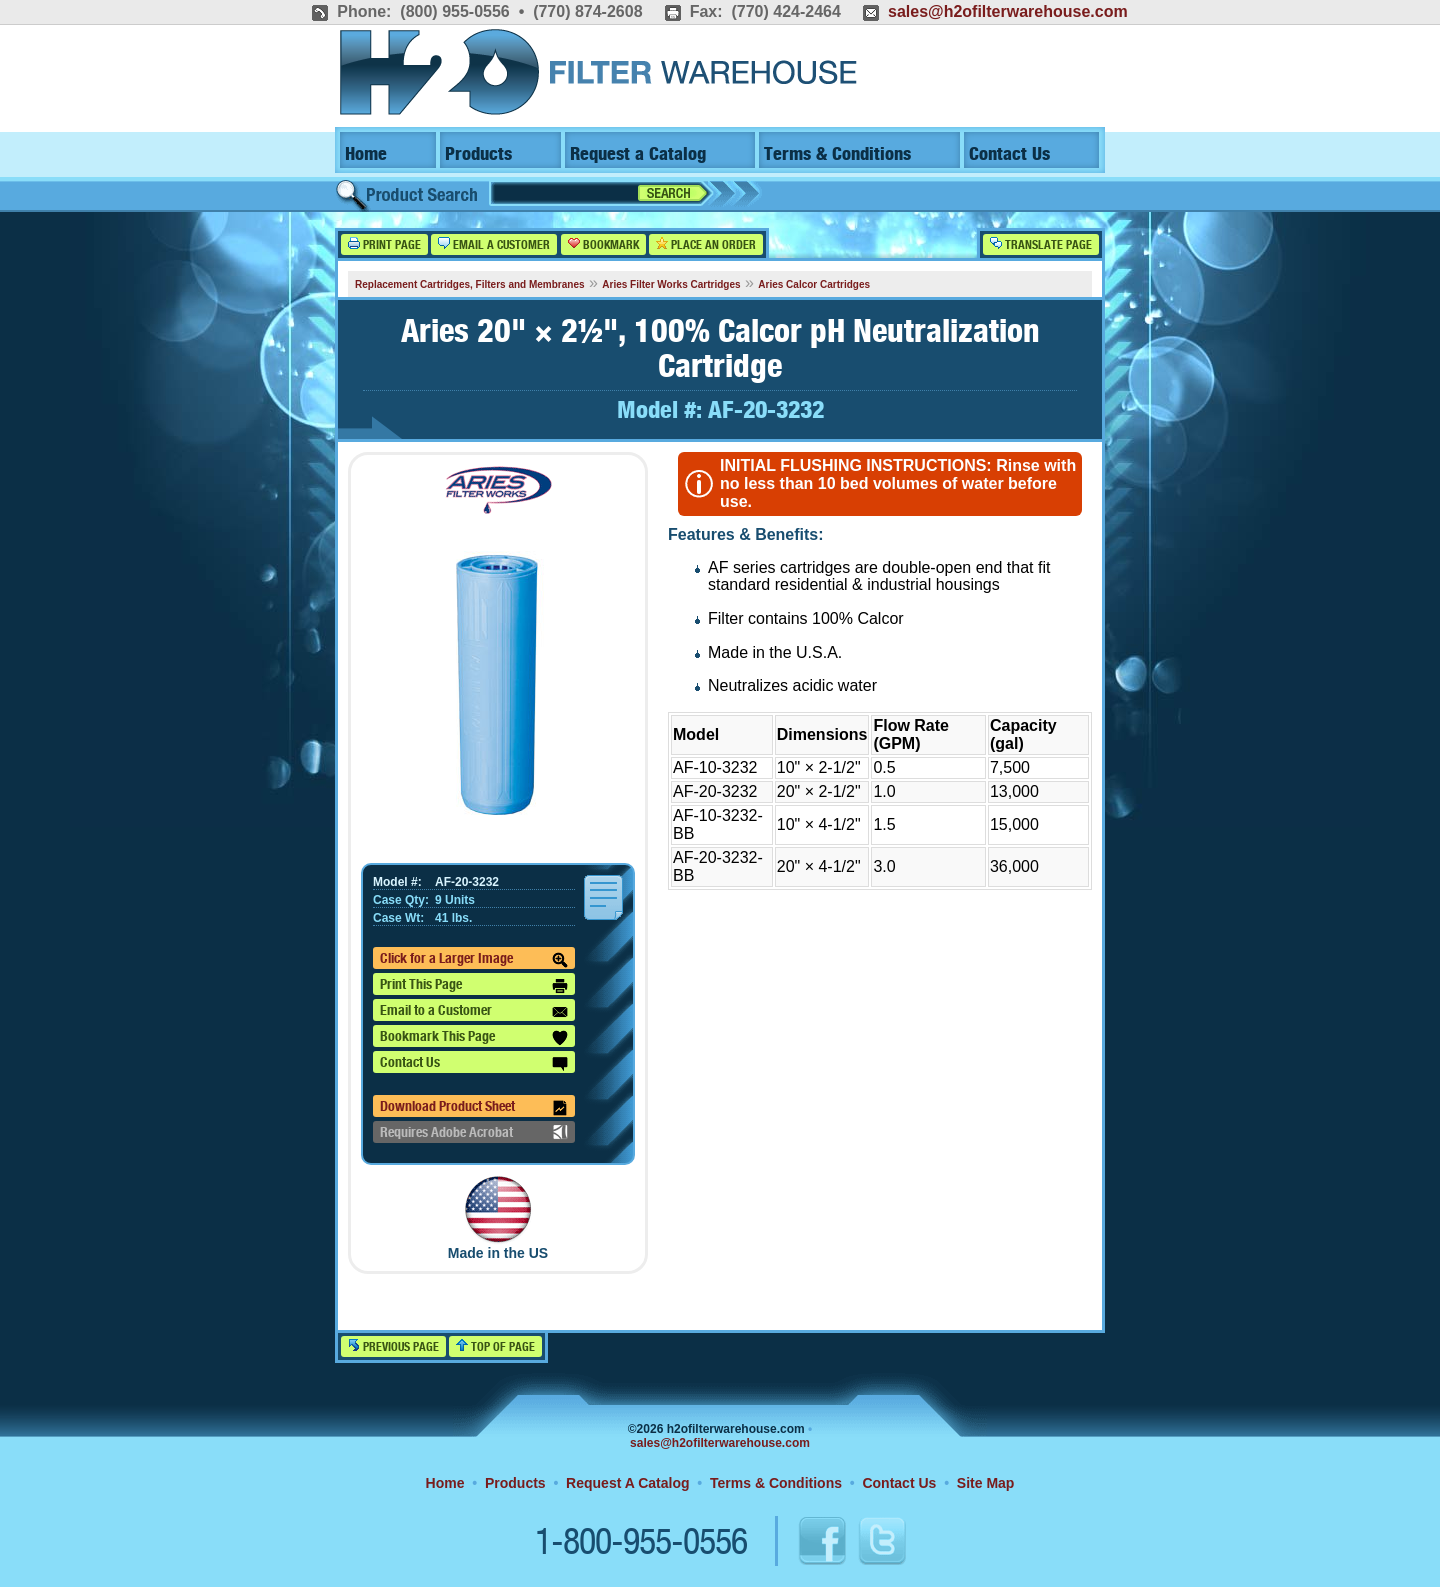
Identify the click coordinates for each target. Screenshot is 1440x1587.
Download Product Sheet (474, 1108)
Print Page (384, 244)
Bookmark (603, 244)
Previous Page (393, 1346)
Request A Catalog (627, 1483)
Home (366, 154)
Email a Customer (494, 244)
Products (478, 154)
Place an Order (706, 244)
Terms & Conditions (837, 154)
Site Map (986, 1483)
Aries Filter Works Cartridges (671, 284)
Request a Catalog (638, 154)
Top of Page (495, 1346)
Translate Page (1041, 244)
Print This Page (474, 986)
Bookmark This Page (474, 1038)
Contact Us (1009, 154)
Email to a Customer (474, 1012)
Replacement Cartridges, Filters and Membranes (470, 284)
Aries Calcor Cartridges (814, 284)
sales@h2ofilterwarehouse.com (1008, 11)
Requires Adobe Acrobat (474, 1132)
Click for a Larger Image (474, 960)
